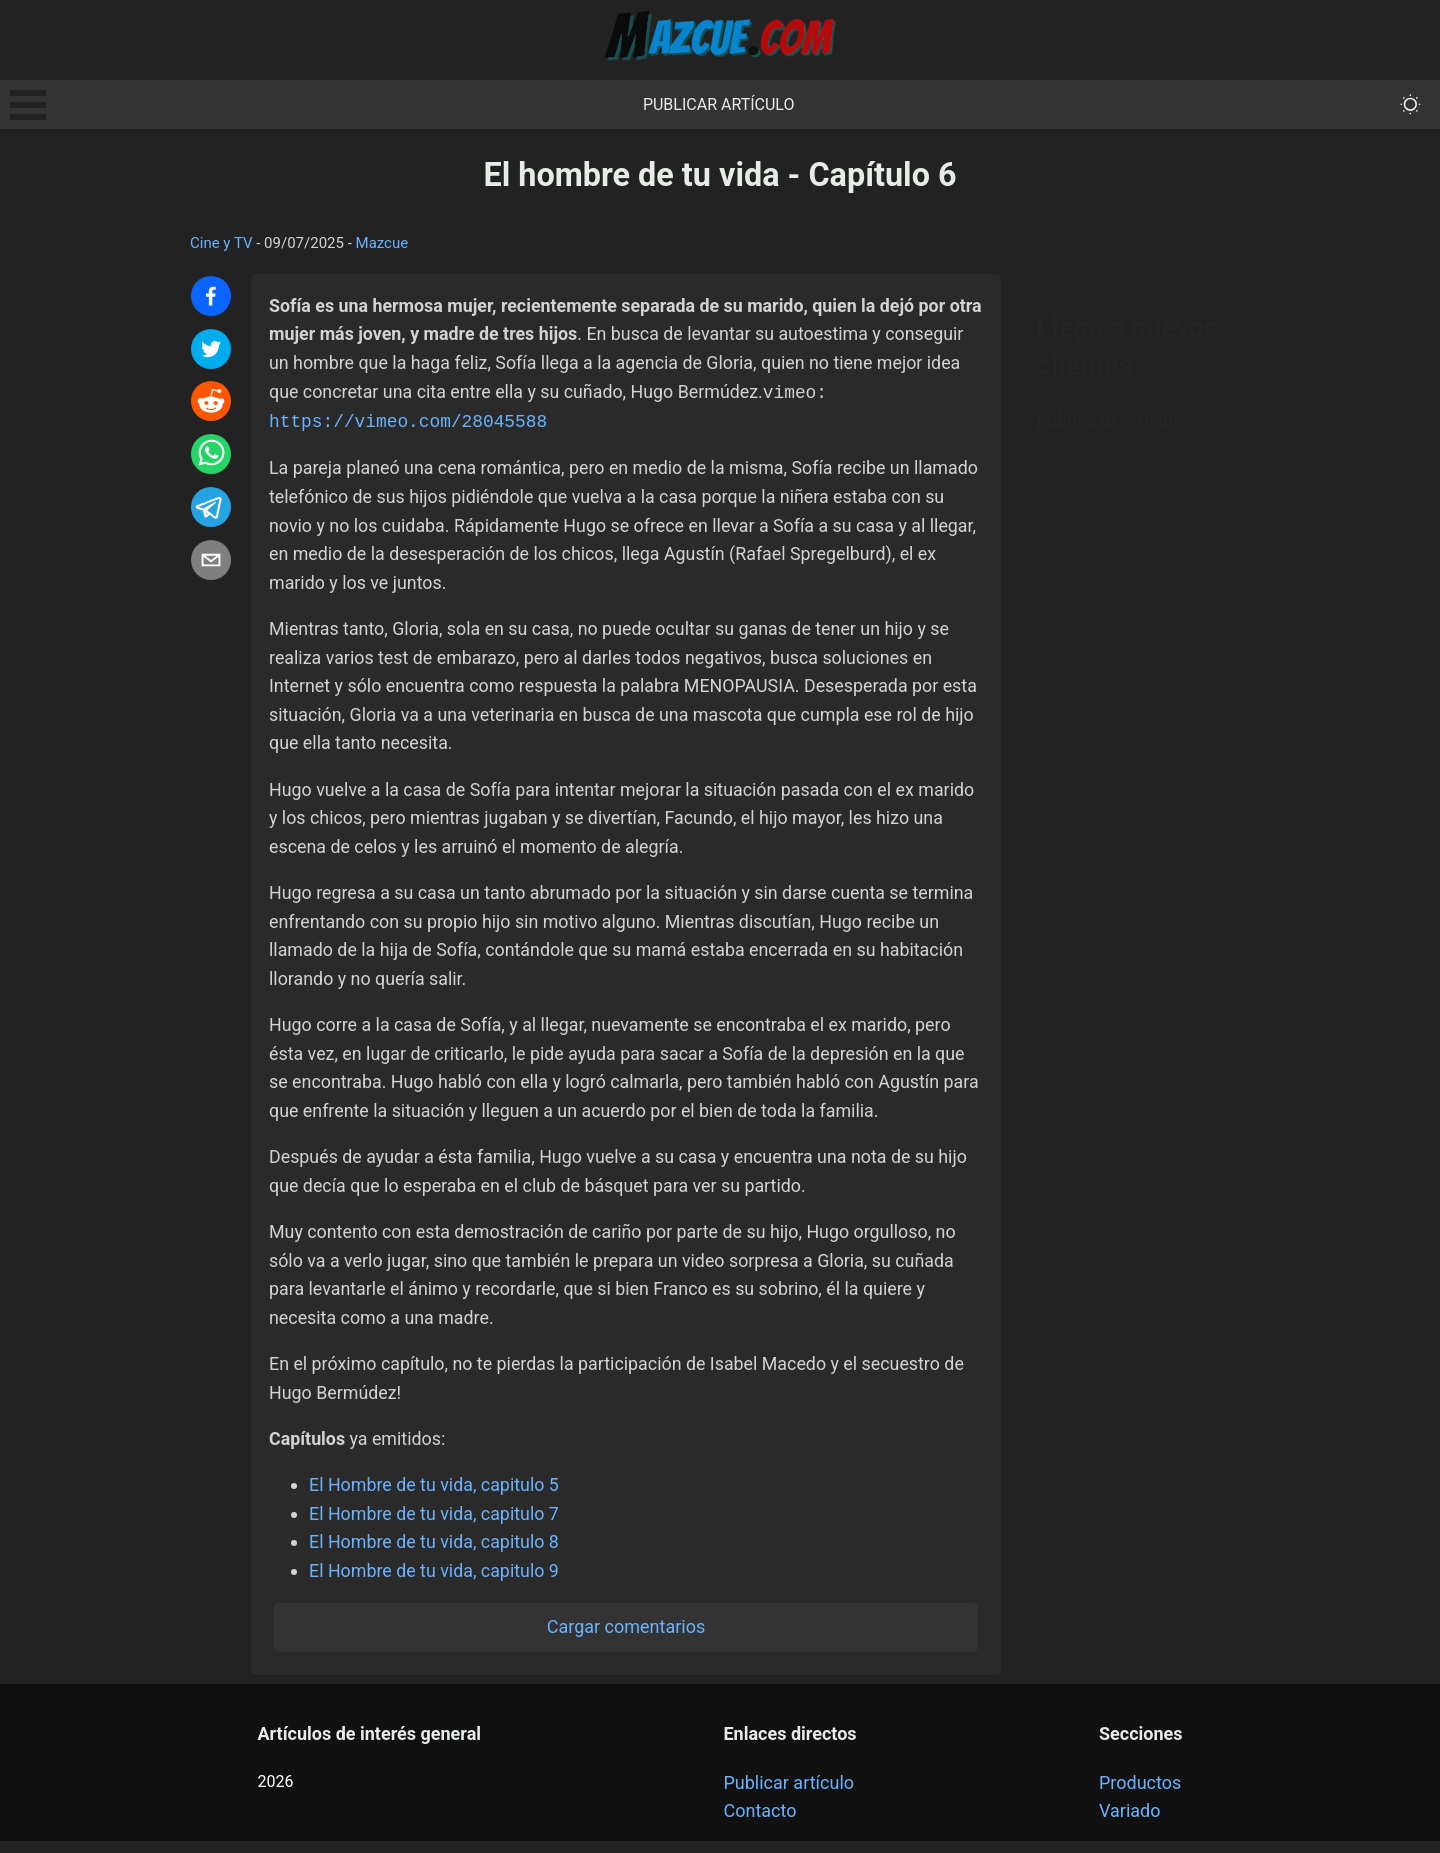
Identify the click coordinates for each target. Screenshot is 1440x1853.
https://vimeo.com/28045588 (409, 422)
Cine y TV (221, 243)
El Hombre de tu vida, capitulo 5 (435, 1495)
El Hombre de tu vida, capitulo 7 (435, 1524)
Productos (1140, 1793)
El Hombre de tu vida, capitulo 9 (435, 1581)
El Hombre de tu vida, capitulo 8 (435, 1552)
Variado (1130, 1822)
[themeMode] (1410, 104)
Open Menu (28, 105)
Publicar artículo (719, 104)
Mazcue (382, 243)
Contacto (759, 1822)
